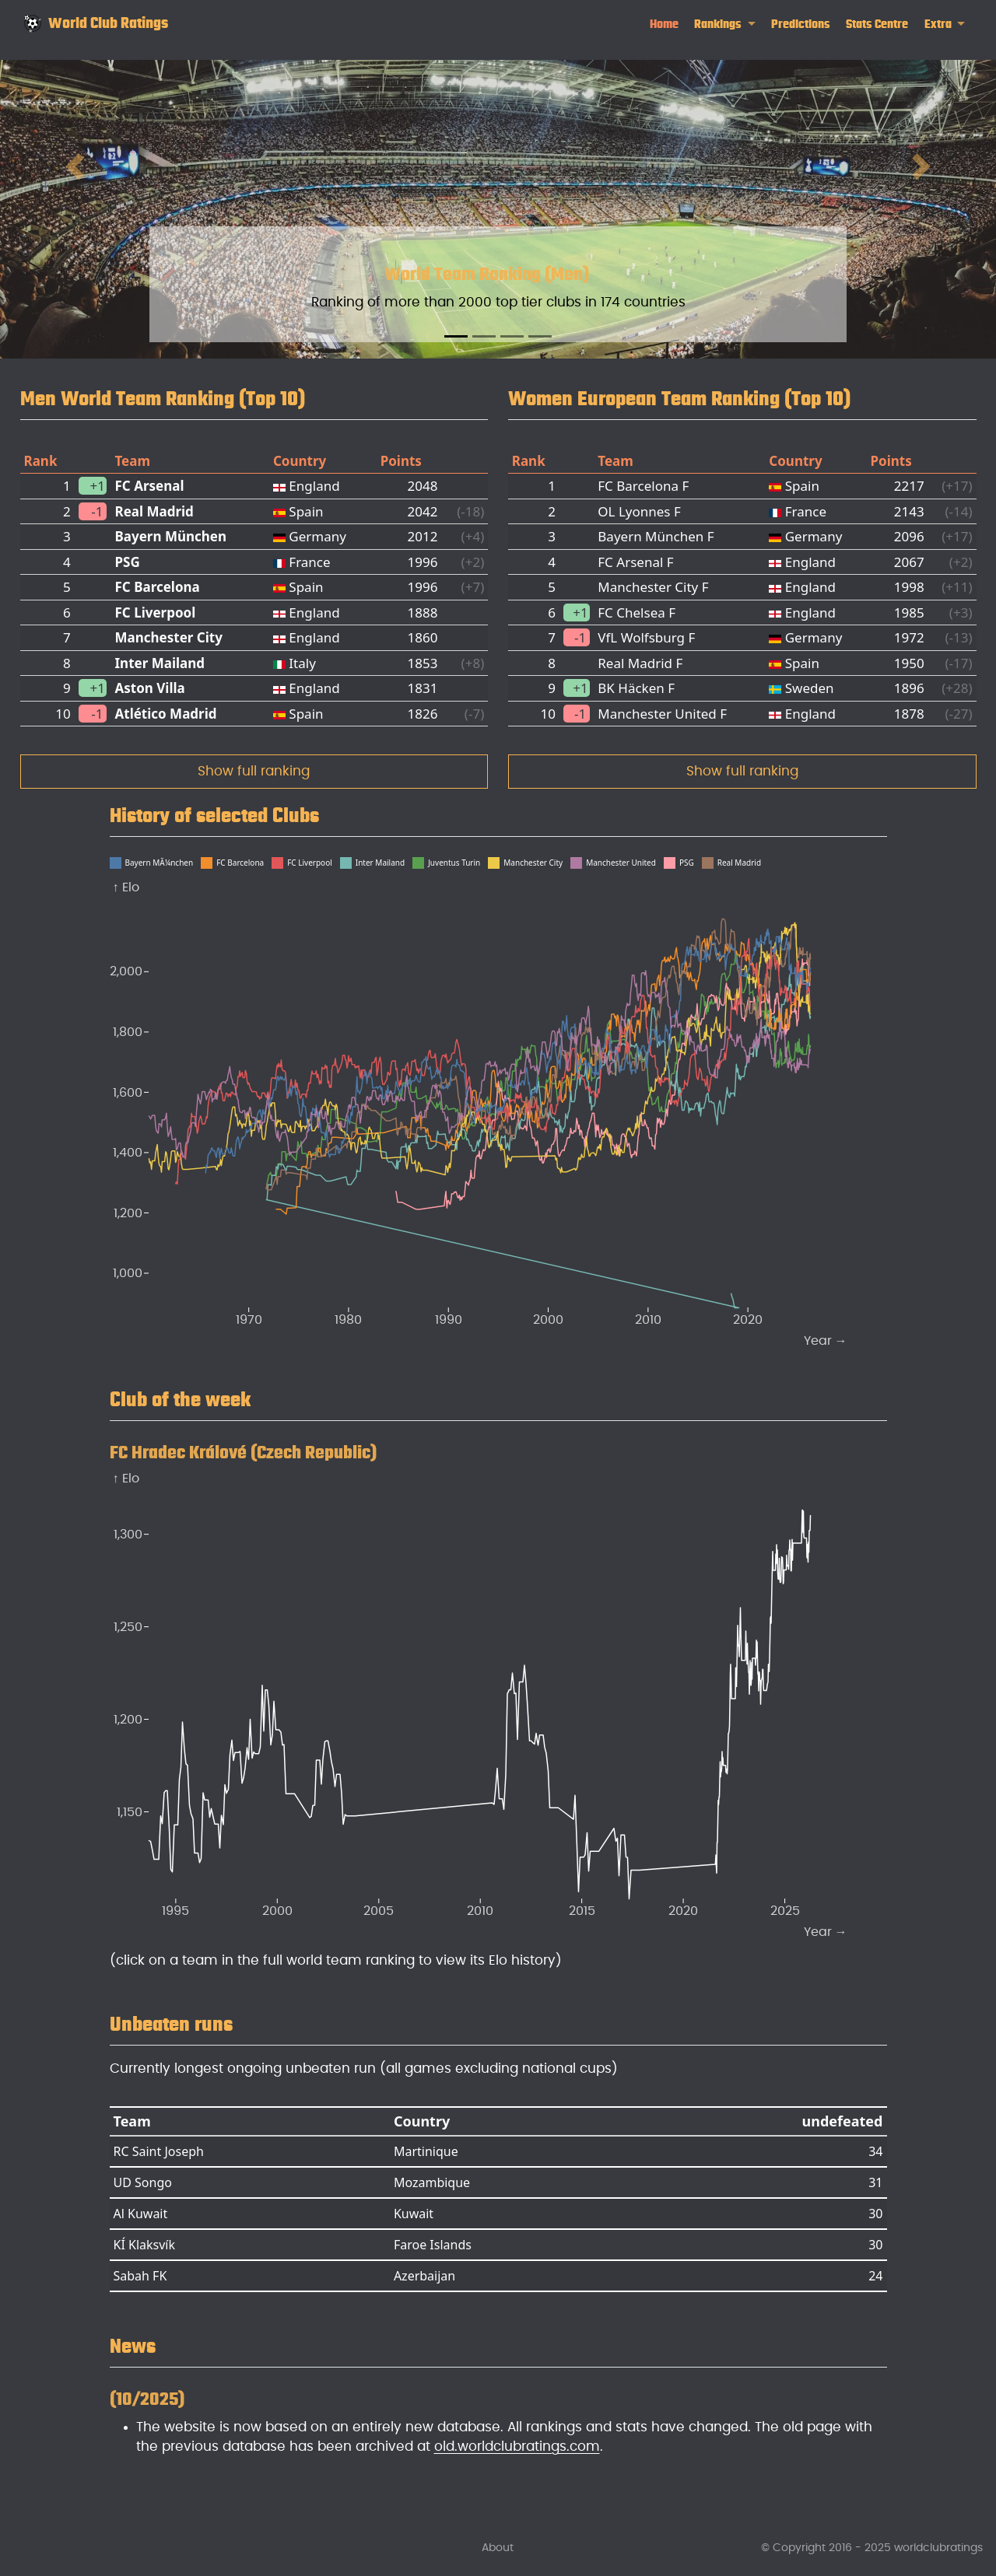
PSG (126, 562)
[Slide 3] (512, 336)
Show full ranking (254, 771)
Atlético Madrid (165, 714)
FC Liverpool (154, 612)
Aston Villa (149, 688)
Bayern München (170, 536)
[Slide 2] (484, 336)
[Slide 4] (540, 336)
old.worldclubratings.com (517, 2446)
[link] (724, 24)
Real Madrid (153, 511)
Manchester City (168, 637)
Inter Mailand (159, 663)
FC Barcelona (156, 587)
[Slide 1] (456, 336)
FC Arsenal (149, 486)
